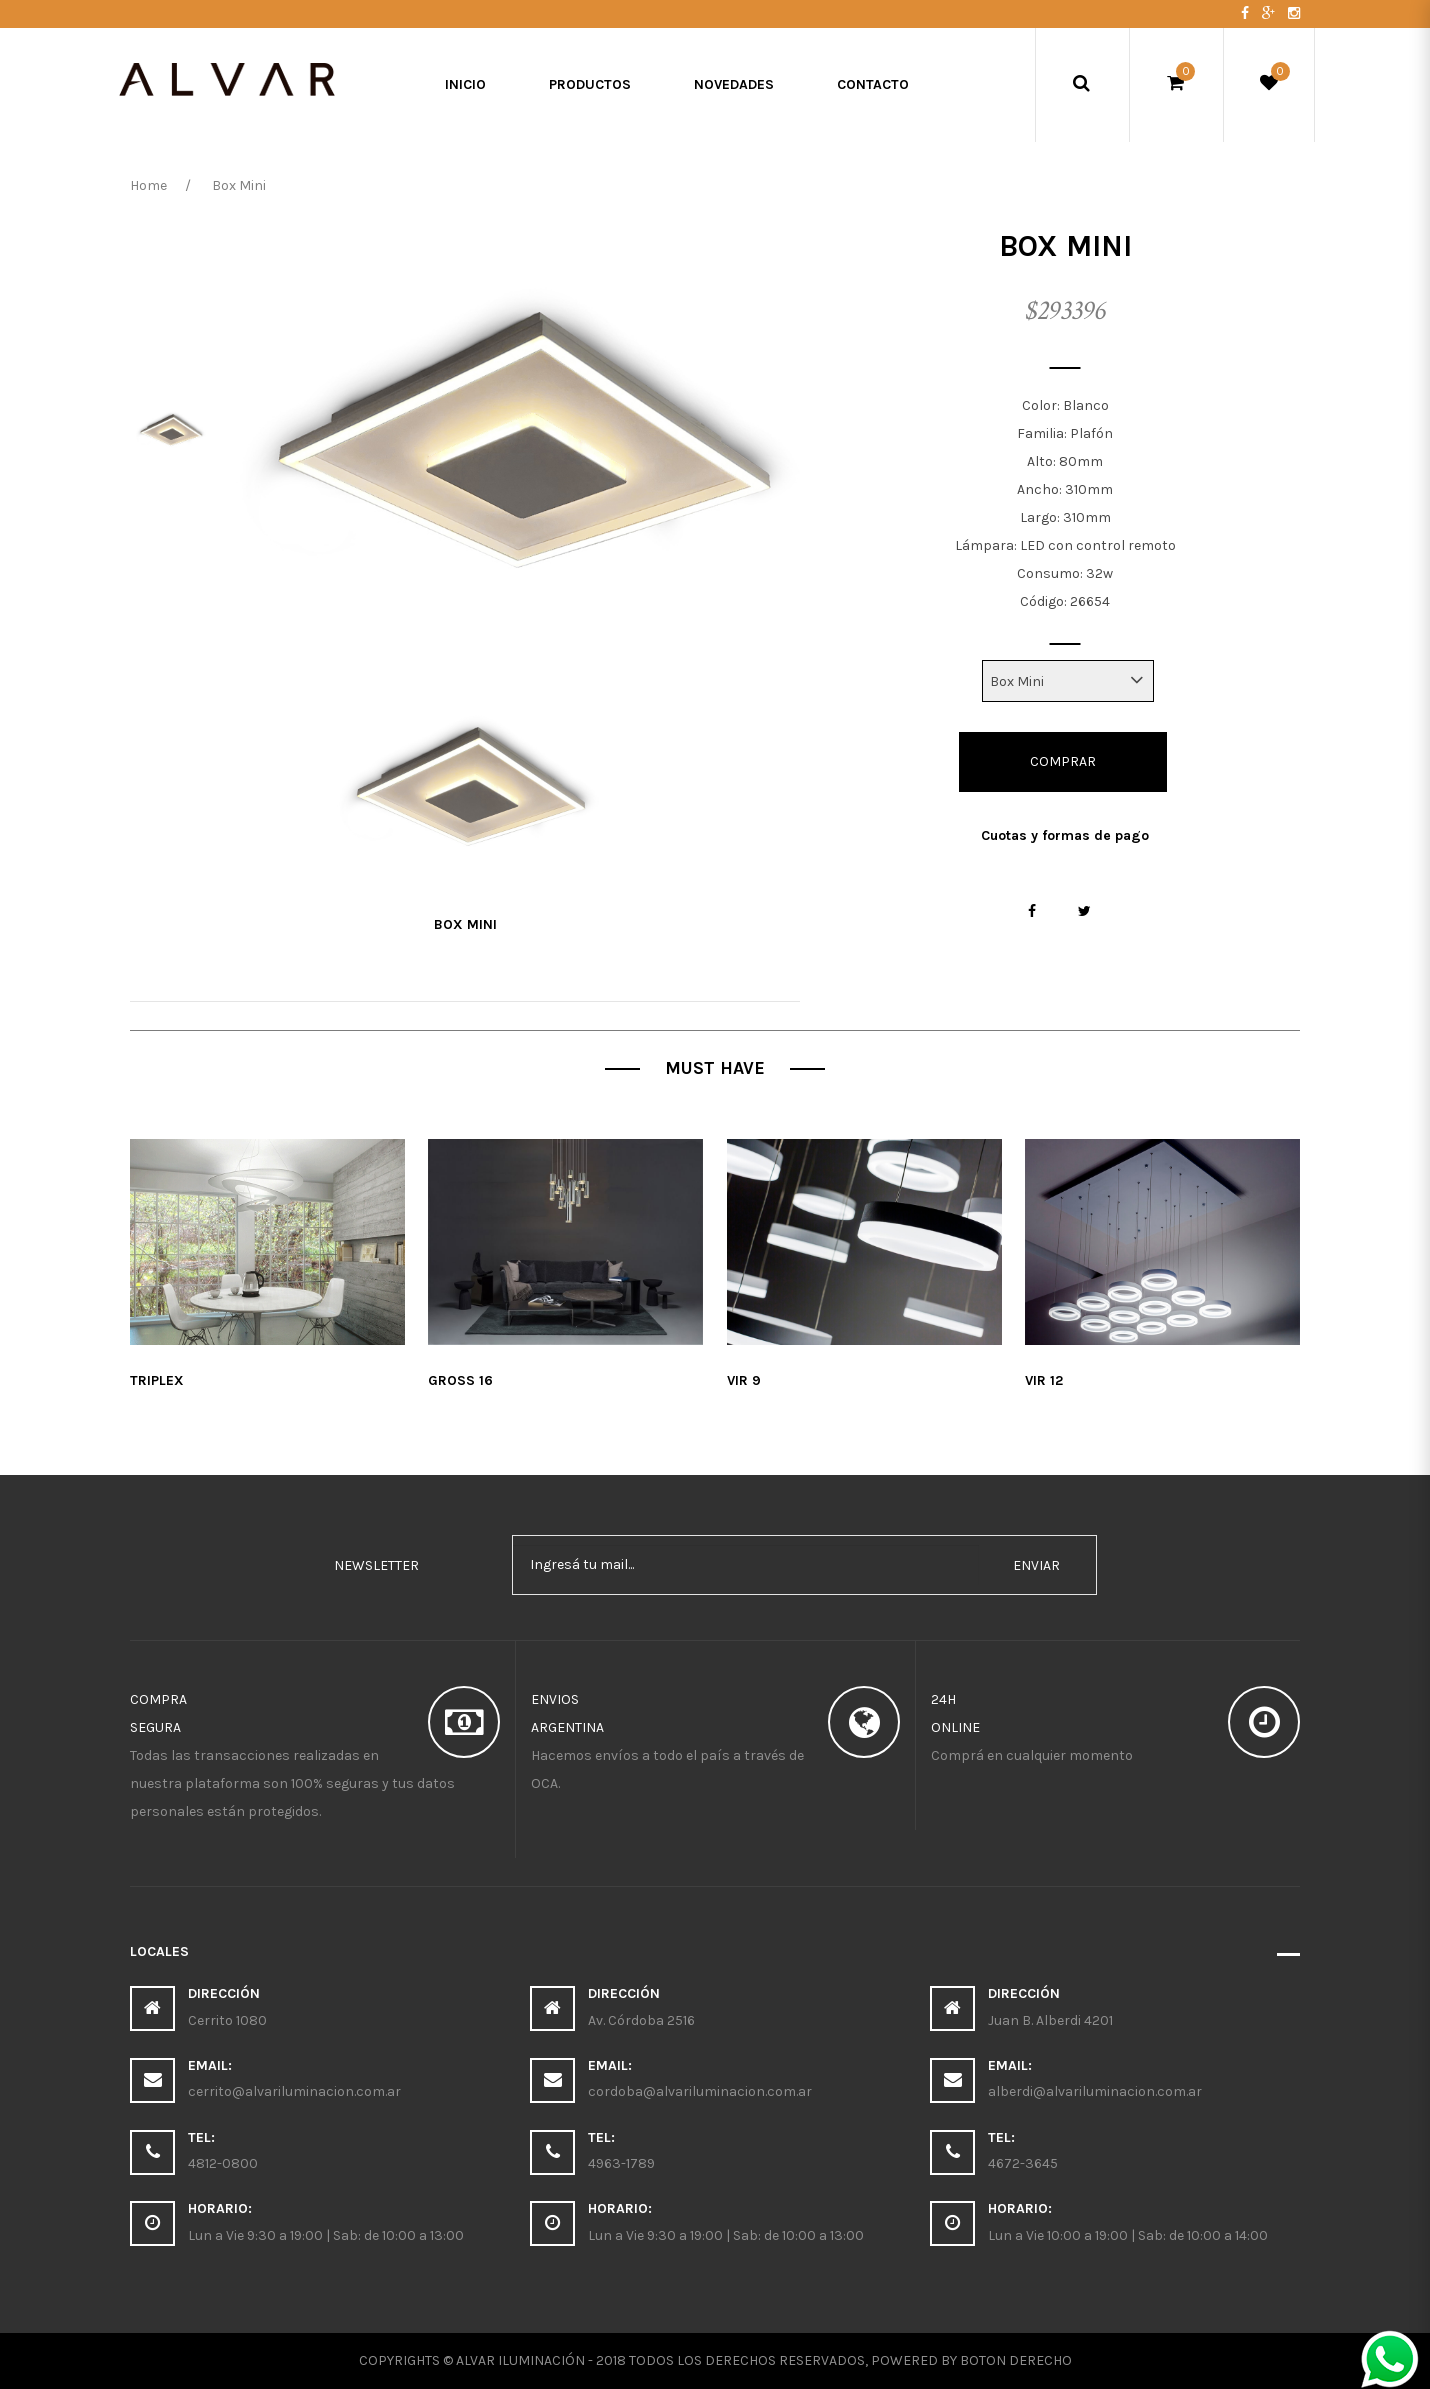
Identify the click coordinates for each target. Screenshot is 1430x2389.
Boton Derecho (1016, 2360)
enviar (1036, 1565)
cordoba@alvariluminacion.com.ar (700, 2091)
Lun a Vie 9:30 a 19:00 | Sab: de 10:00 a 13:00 (326, 2235)
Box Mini (465, 924)
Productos (590, 84)
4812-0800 (223, 2163)
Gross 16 (460, 1380)
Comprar (1063, 761)
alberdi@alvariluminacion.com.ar (1095, 2091)
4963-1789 (621, 2163)
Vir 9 (744, 1380)
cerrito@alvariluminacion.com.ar (294, 2091)
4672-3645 (1023, 2163)
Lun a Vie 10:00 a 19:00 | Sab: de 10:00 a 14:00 (1128, 2235)
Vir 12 (1044, 1380)
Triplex (157, 1380)
